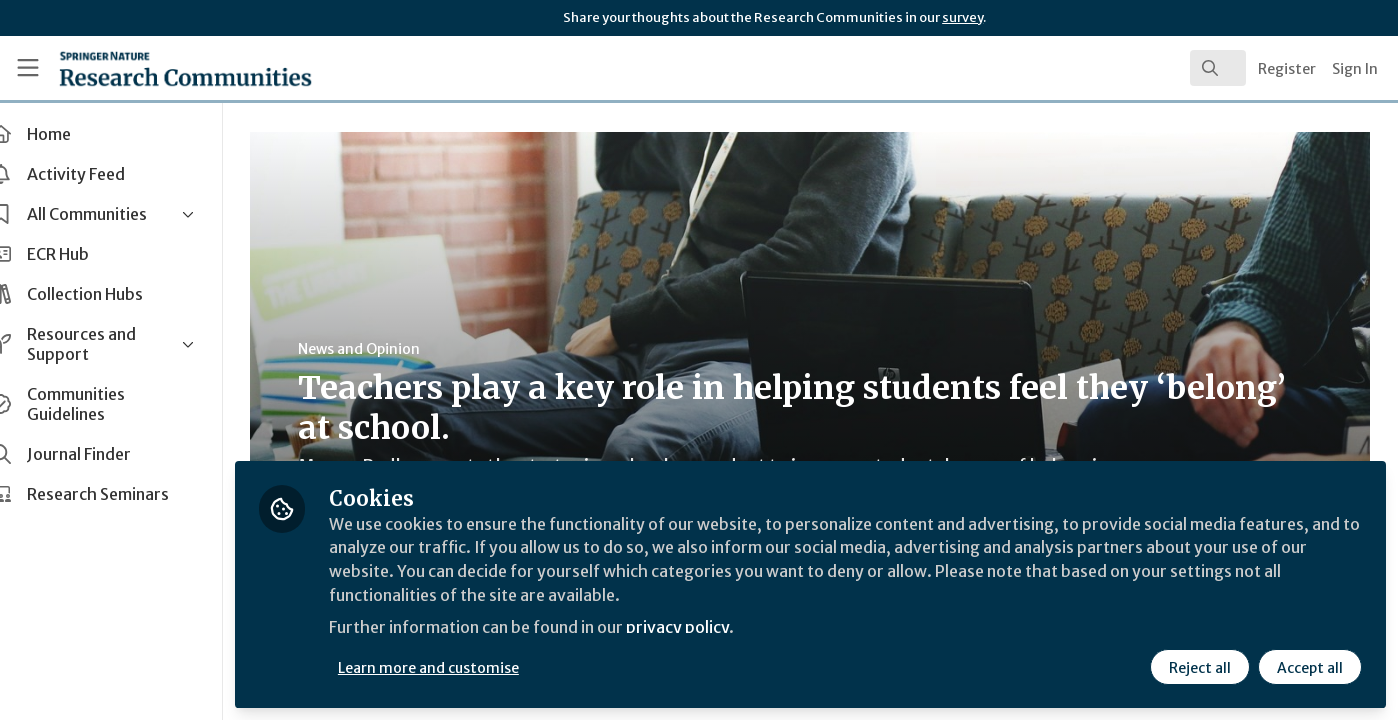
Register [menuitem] (1287, 69)
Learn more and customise (461, 667)
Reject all (1200, 667)
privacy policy (712, 628)
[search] (1218, 68)
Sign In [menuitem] (1355, 69)
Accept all (1310, 667)
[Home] (158, 68)
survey (962, 17)
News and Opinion (381, 349)
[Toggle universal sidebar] (28, 68)
